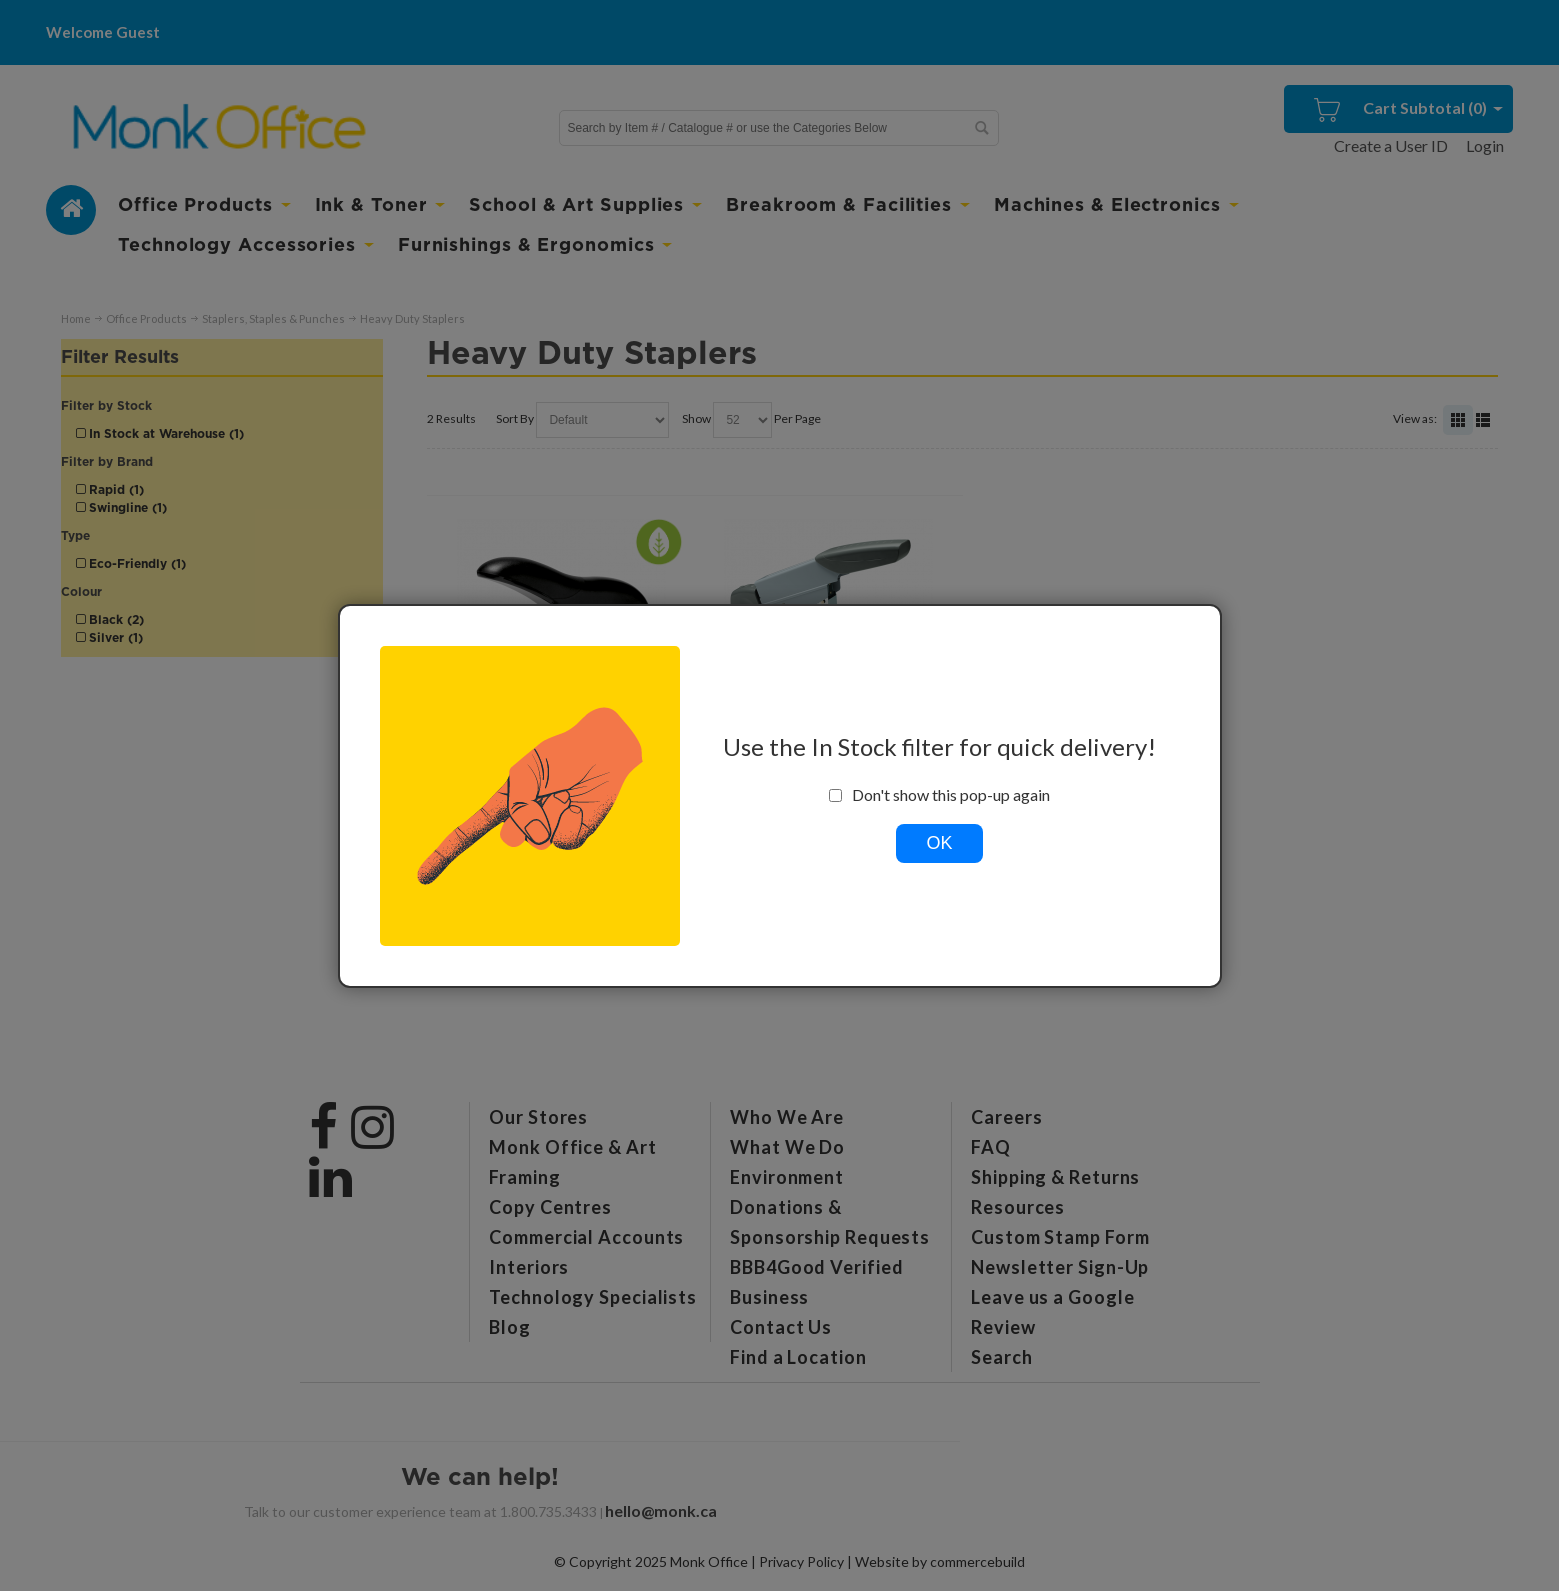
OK (939, 843)
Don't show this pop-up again (939, 795)
